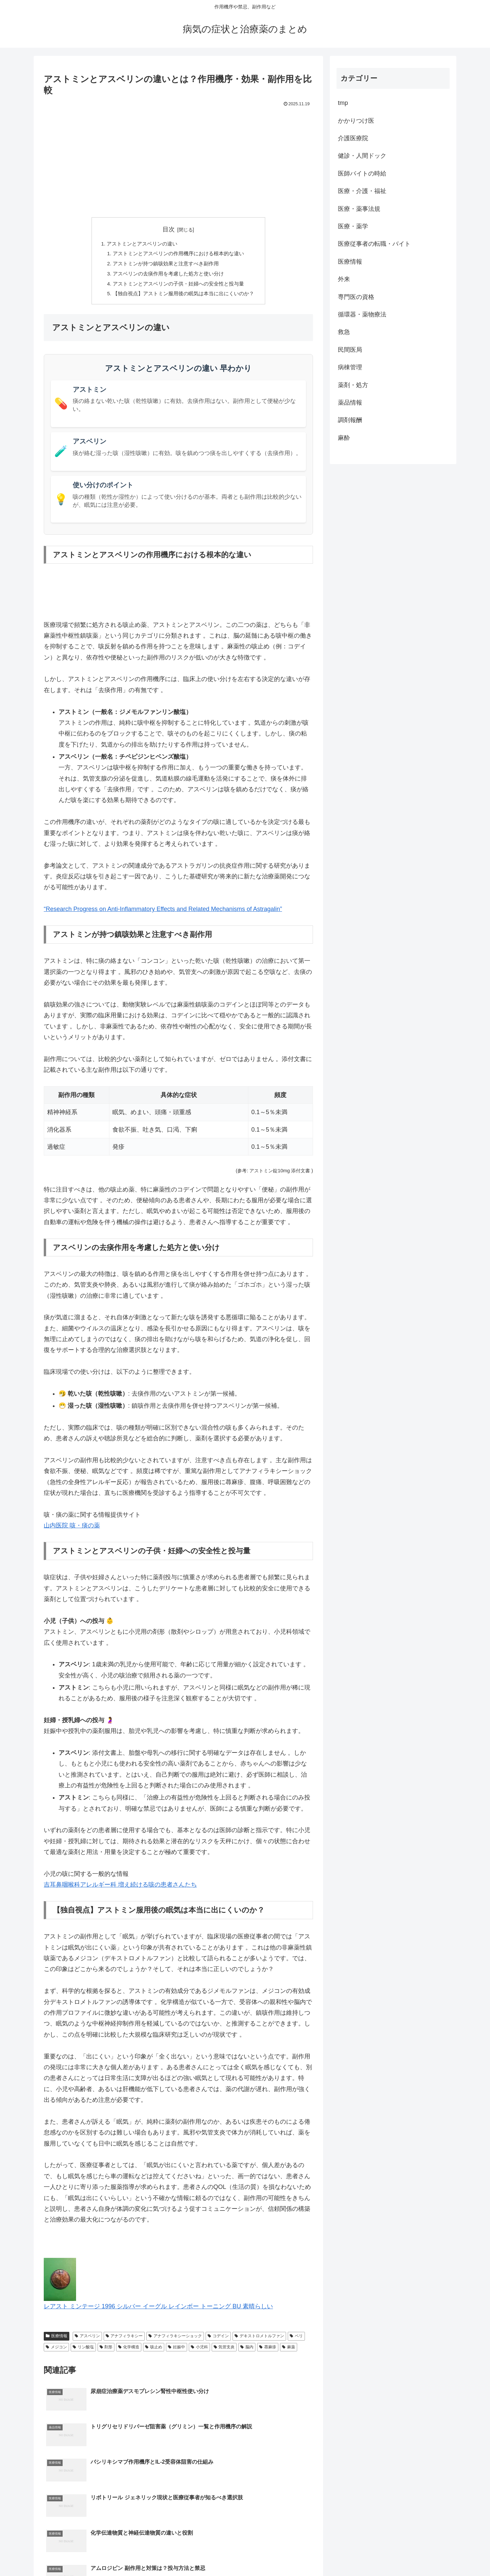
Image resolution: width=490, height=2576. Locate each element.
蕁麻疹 (267, 2352)
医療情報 (56, 2341)
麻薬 (288, 2352)
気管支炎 (224, 2352)
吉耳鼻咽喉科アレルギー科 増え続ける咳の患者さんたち (120, 1890)
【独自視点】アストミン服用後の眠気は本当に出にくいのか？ (183, 299)
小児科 (199, 2352)
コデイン (218, 2341)
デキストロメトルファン (259, 2341)
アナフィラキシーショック (175, 2341)
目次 (169, 229)
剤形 (106, 2352)
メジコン (56, 2352)
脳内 (246, 2352)
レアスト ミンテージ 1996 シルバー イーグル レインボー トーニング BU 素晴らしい (158, 2311)
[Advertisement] (178, 159)
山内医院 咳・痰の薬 (72, 1531)
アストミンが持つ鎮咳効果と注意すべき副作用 (164, 266)
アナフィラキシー (124, 2341)
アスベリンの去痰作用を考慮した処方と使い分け (167, 277)
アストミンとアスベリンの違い (139, 244)
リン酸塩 (83, 2352)
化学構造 (128, 2352)
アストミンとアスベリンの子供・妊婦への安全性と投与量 (178, 288)
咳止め (153, 2352)
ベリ (296, 2341)
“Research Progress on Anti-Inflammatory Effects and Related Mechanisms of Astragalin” (163, 914)
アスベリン (87, 2341)
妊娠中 (176, 2352)
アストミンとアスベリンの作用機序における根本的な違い (178, 255)
